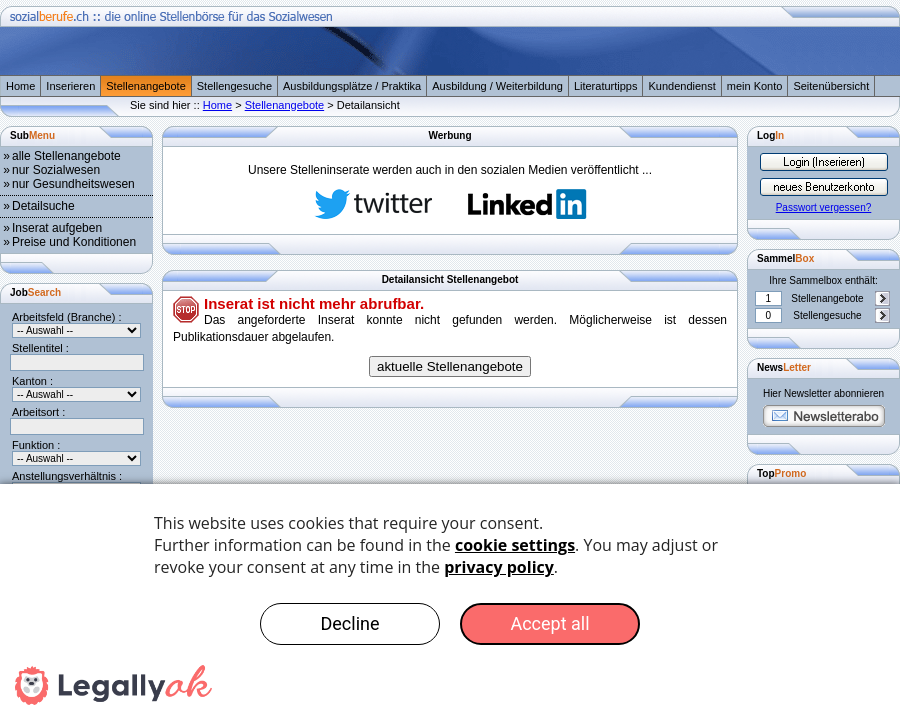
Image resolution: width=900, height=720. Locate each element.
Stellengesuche (234, 86)
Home (20, 86)
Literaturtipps (606, 86)
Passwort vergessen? (824, 207)
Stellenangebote (146, 86)
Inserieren (70, 86)
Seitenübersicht (831, 86)
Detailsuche (43, 206)
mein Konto (755, 86)
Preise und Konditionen (74, 242)
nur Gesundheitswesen (73, 184)
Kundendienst (681, 86)
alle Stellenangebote (66, 156)
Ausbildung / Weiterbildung (497, 86)
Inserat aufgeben (57, 228)
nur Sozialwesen (56, 170)
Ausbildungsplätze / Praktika (352, 86)
